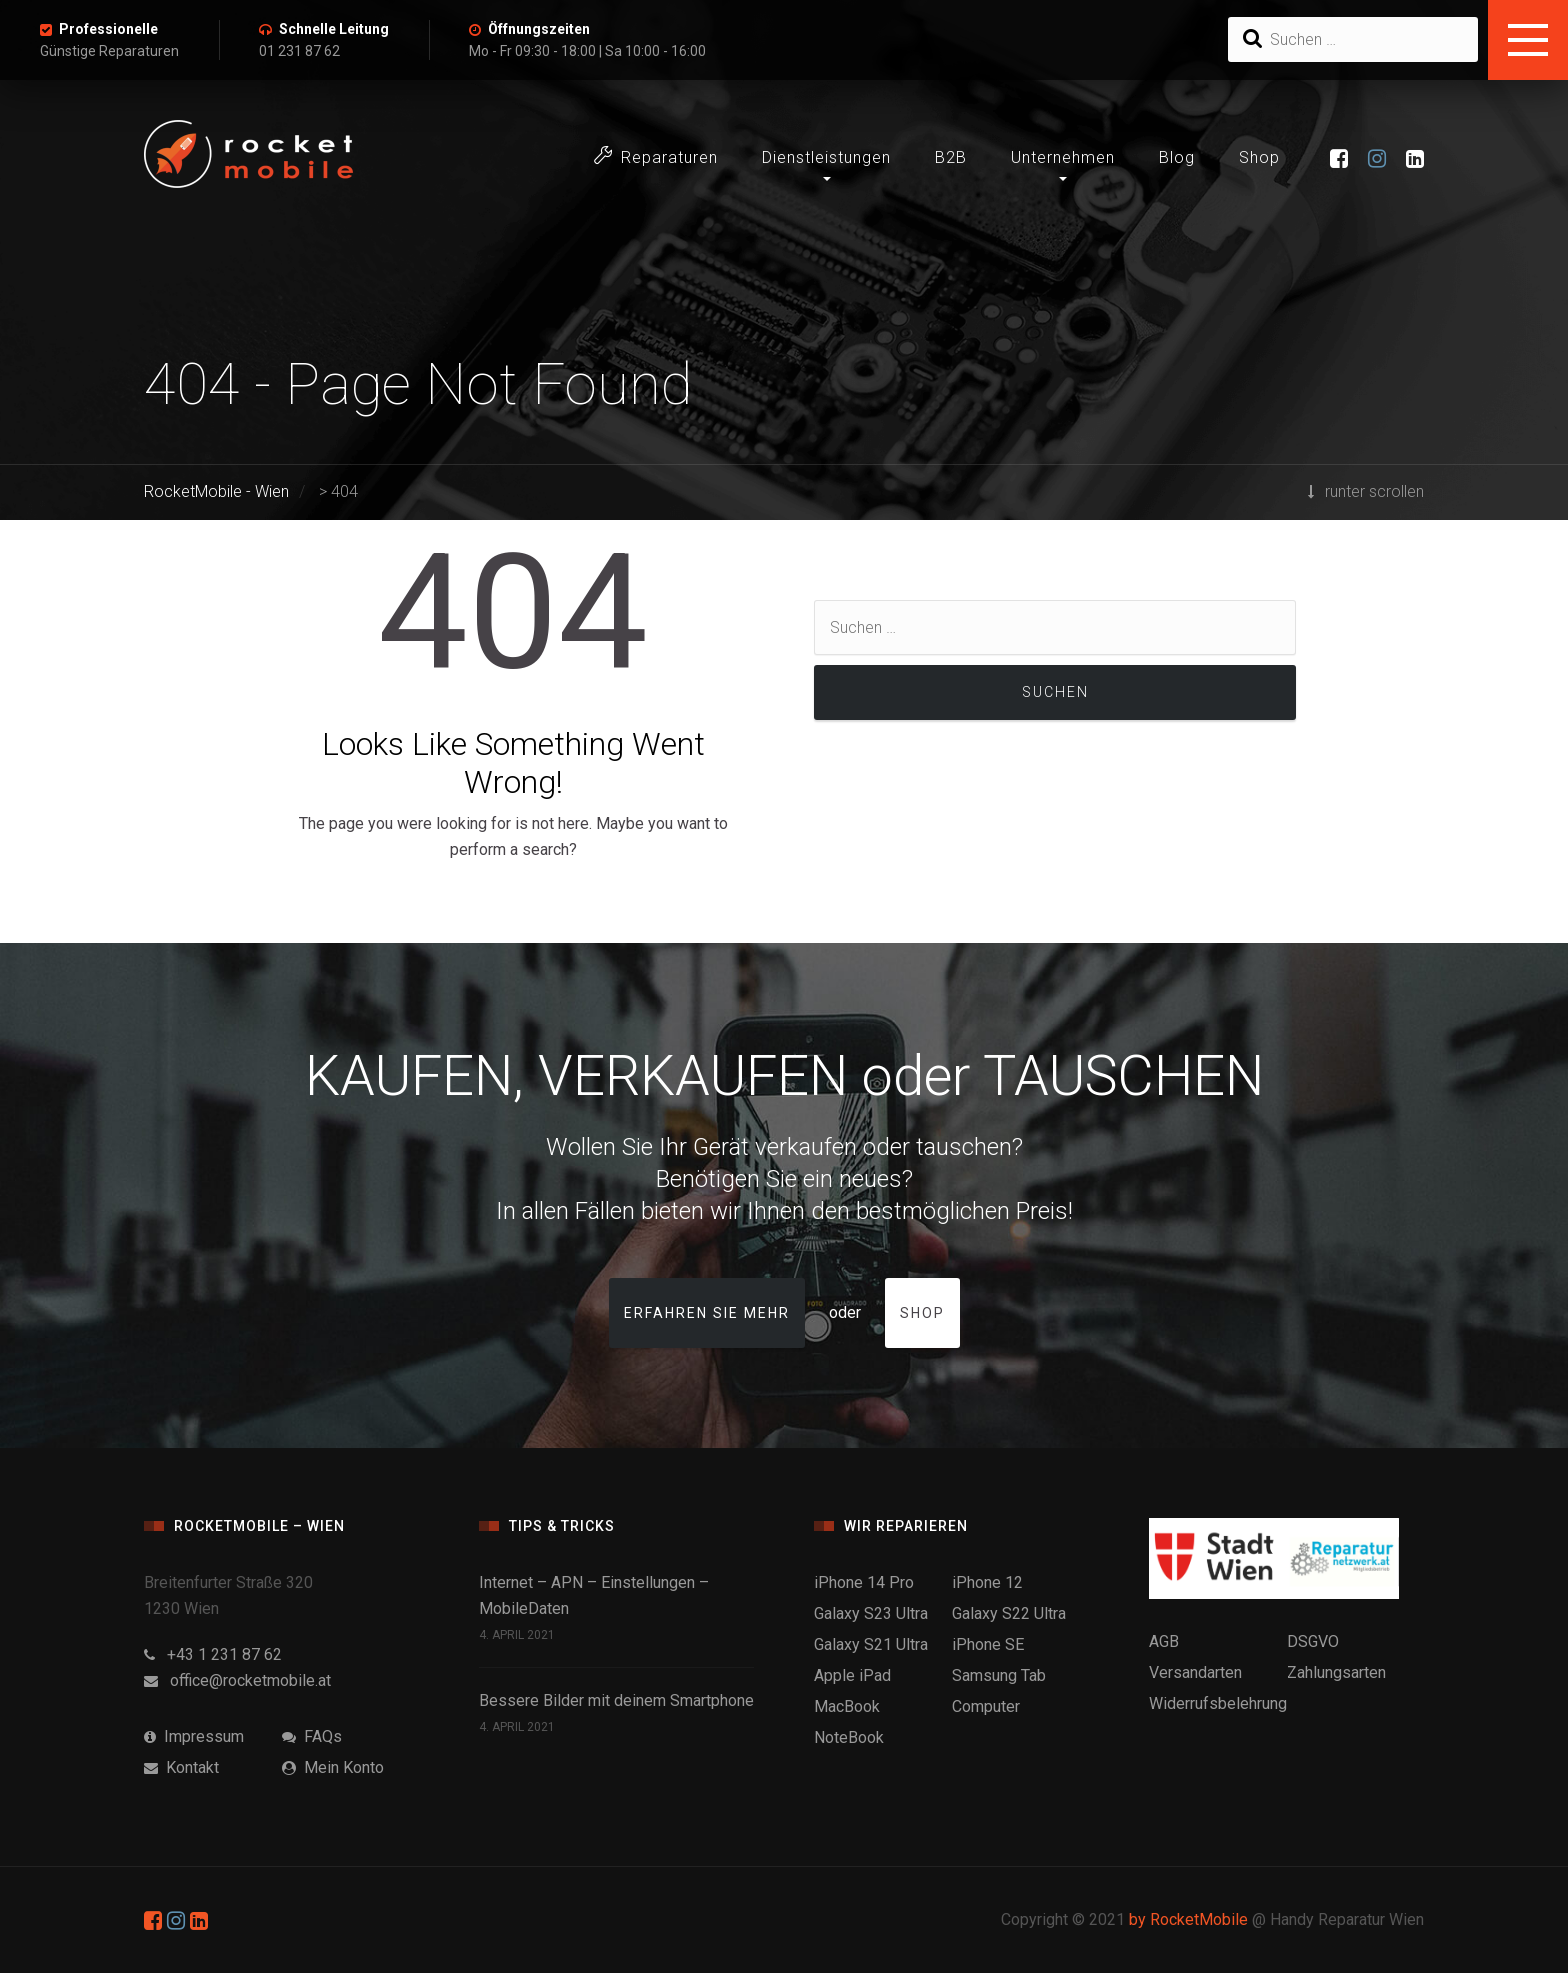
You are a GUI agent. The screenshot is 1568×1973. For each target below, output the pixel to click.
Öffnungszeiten (539, 29)
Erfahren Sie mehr (707, 1313)
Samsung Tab (999, 1675)
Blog (1177, 157)
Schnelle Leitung (334, 29)
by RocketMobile (1188, 1919)
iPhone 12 (987, 1582)
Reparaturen (656, 156)
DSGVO (1313, 1641)
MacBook (847, 1706)
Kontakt (181, 1767)
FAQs (312, 1736)
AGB (1164, 1641)
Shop (1259, 157)
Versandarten (1195, 1672)
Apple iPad (852, 1675)
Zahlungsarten (1336, 1672)
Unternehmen (1063, 157)
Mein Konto (333, 1767)
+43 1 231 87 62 (213, 1654)
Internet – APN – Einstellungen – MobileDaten (594, 1595)
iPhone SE (988, 1644)
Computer (986, 1706)
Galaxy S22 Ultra (1009, 1613)
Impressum (194, 1736)
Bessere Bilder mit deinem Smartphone (616, 1700)
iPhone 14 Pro (864, 1582)
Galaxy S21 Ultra (871, 1644)
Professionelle (108, 29)
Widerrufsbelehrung (1218, 1703)
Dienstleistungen (826, 157)
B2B (951, 157)
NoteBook (849, 1737)
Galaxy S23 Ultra (871, 1613)
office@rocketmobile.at (237, 1680)
